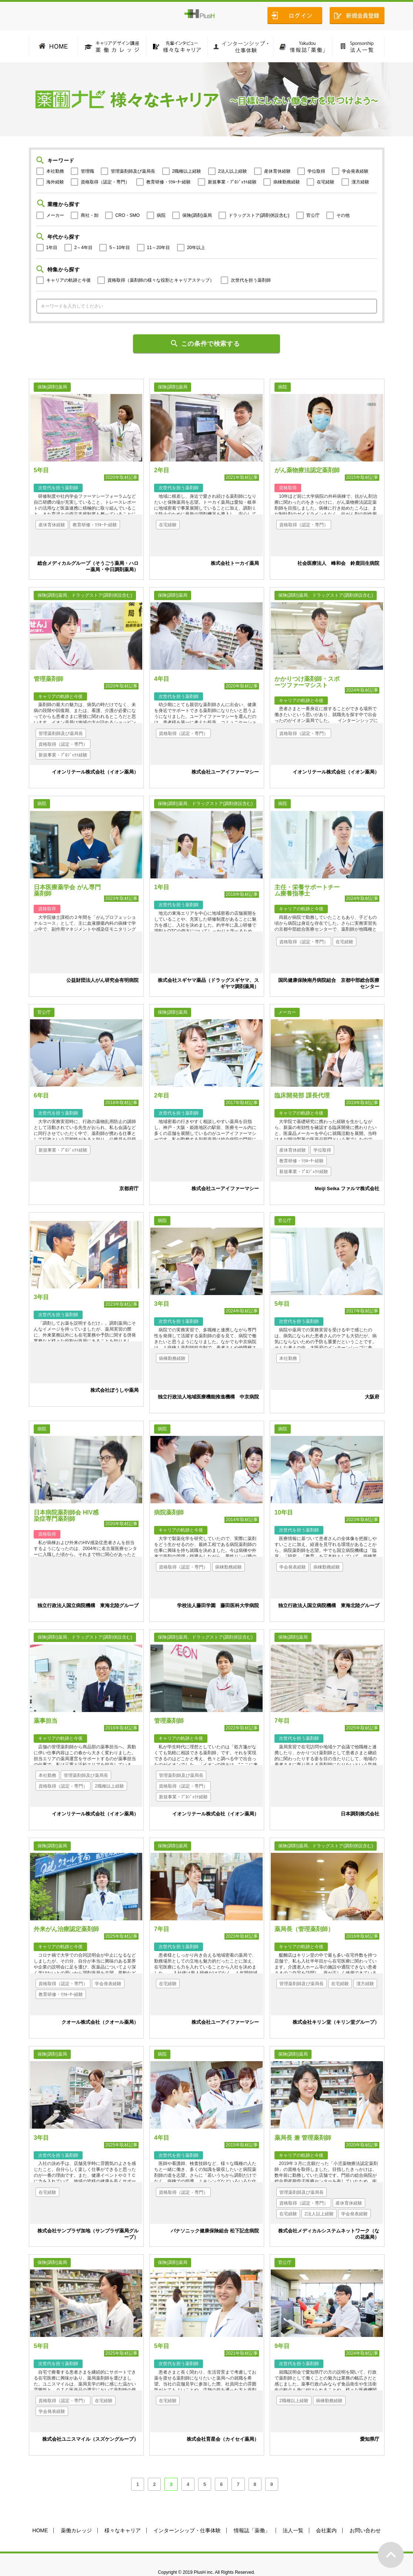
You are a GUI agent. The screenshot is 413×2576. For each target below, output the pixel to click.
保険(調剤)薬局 (197, 215)
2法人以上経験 (232, 171)
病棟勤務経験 (286, 182)
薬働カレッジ (76, 2513)
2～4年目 (83, 247)
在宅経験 (325, 182)
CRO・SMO (127, 215)
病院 (161, 215)
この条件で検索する (210, 343)
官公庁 (313, 215)
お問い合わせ (365, 2513)
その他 (343, 215)
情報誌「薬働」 (252, 2513)
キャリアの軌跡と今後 (68, 280)
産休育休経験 (277, 171)
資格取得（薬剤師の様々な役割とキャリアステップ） (160, 280)
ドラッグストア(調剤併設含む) (259, 215)
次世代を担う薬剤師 (251, 280)
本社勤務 (55, 171)
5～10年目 (119, 247)
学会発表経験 (355, 171)
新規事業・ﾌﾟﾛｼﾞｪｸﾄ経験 (232, 182)
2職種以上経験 (186, 171)
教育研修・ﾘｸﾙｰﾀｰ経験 (168, 182)
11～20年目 (158, 247)
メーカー (55, 215)
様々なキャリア (122, 2513)
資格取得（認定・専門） (105, 182)
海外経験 (55, 182)
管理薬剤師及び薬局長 (133, 171)
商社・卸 (90, 215)
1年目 (52, 247)
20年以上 (196, 247)
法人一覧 (293, 2513)
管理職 (87, 171)
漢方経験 (360, 182)
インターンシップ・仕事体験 (187, 2513)
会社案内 (326, 2513)
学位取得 (316, 171)
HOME (40, 2513)
